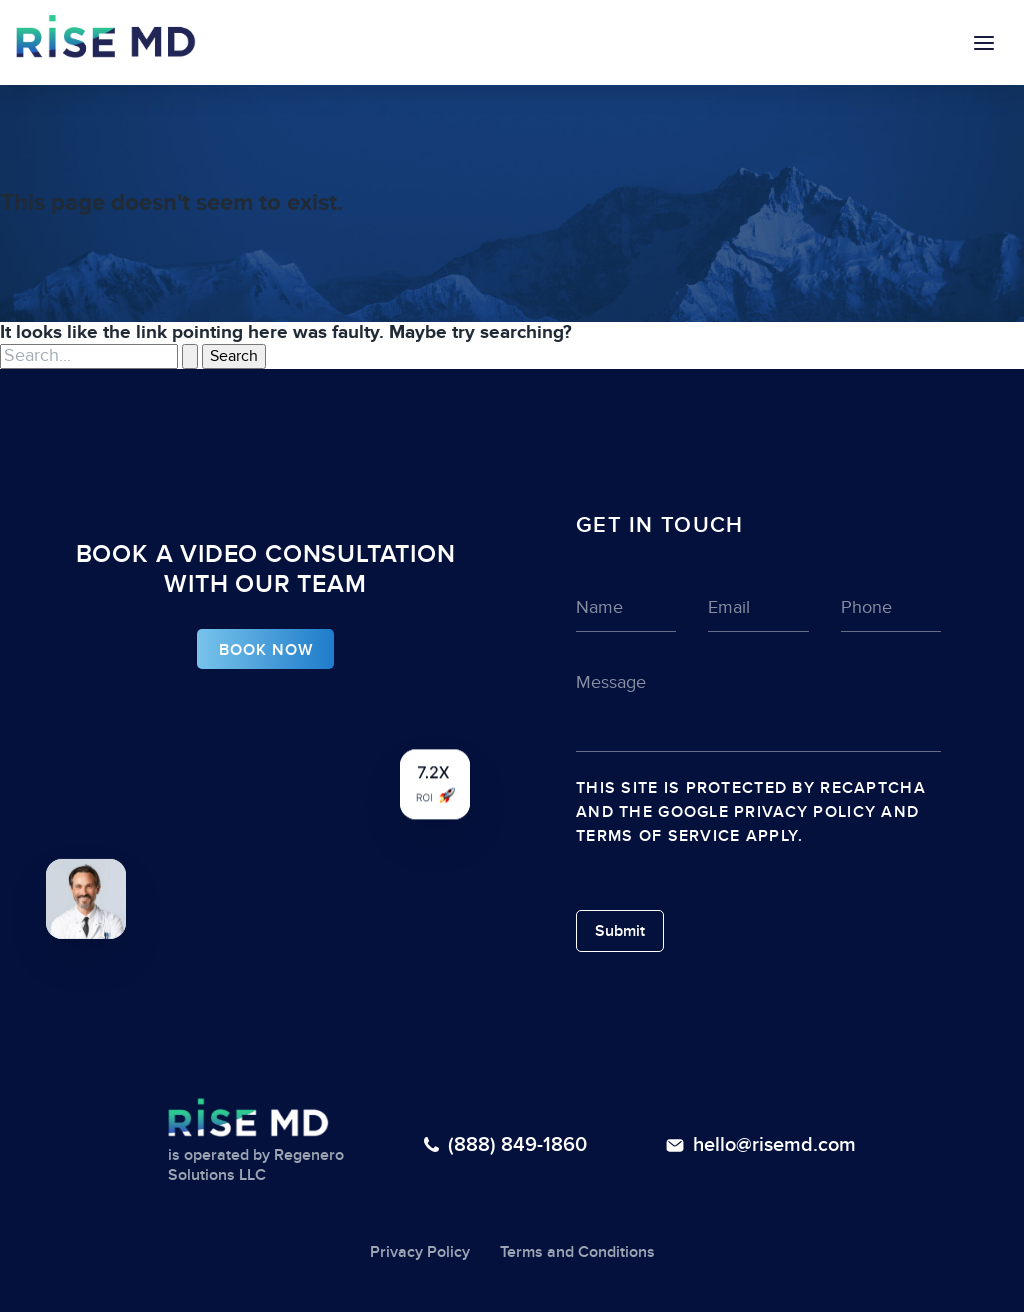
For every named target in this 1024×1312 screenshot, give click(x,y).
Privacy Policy (805, 812)
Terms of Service (658, 836)
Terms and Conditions (577, 1252)
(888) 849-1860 (517, 1145)
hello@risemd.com (774, 1145)
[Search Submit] (190, 356)
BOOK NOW (266, 650)
